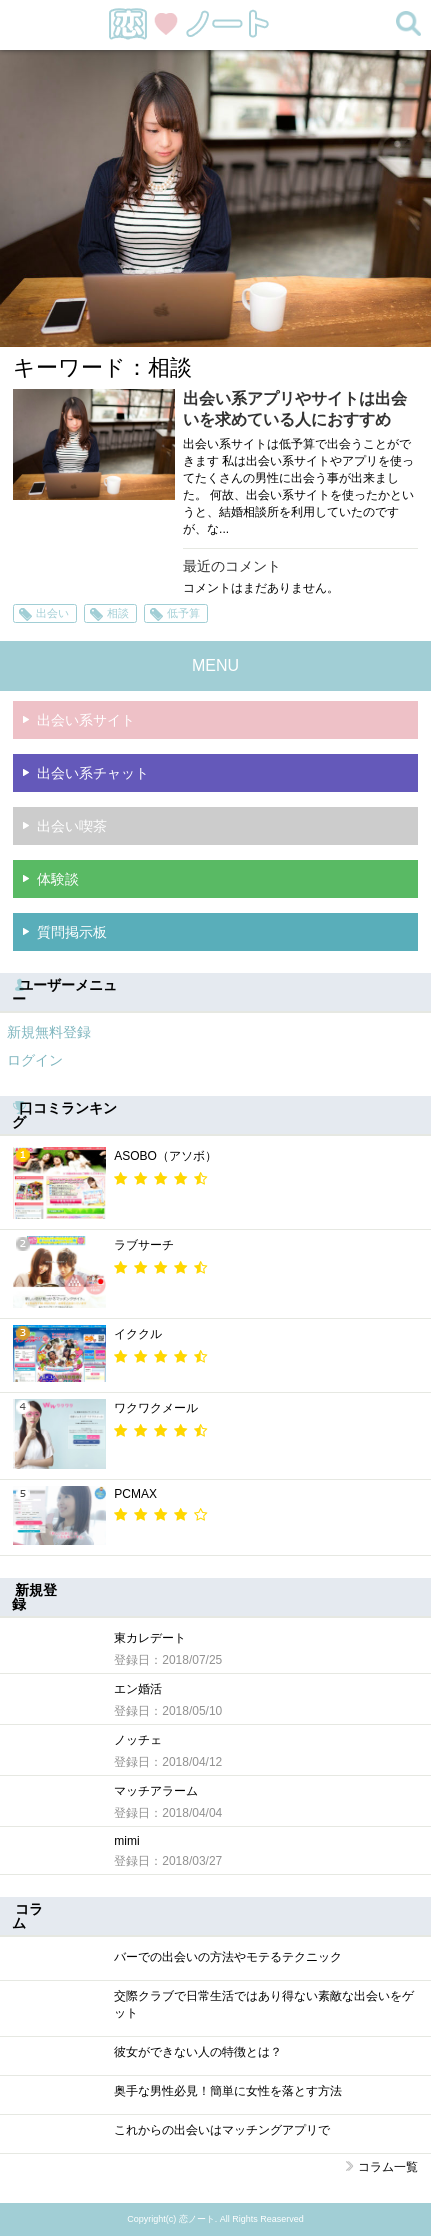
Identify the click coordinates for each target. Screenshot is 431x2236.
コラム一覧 (388, 2167)
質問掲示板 (72, 932)
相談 (118, 613)
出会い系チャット (93, 773)
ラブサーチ (144, 1245)
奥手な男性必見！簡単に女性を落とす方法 (228, 2091)
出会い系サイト (86, 720)
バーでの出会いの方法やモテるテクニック (228, 1957)
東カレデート (150, 1638)
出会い (52, 613)
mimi (126, 1841)
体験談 (58, 879)
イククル (138, 1334)
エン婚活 (138, 1689)
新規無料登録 (49, 1032)
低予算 (183, 613)
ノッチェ (138, 1740)
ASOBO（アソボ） (165, 1156)
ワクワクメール (156, 1408)
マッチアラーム (156, 1791)
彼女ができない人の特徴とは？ (198, 2052)
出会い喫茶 (72, 826)
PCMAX (135, 1494)
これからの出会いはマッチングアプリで (222, 2130)
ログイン (35, 1060)
